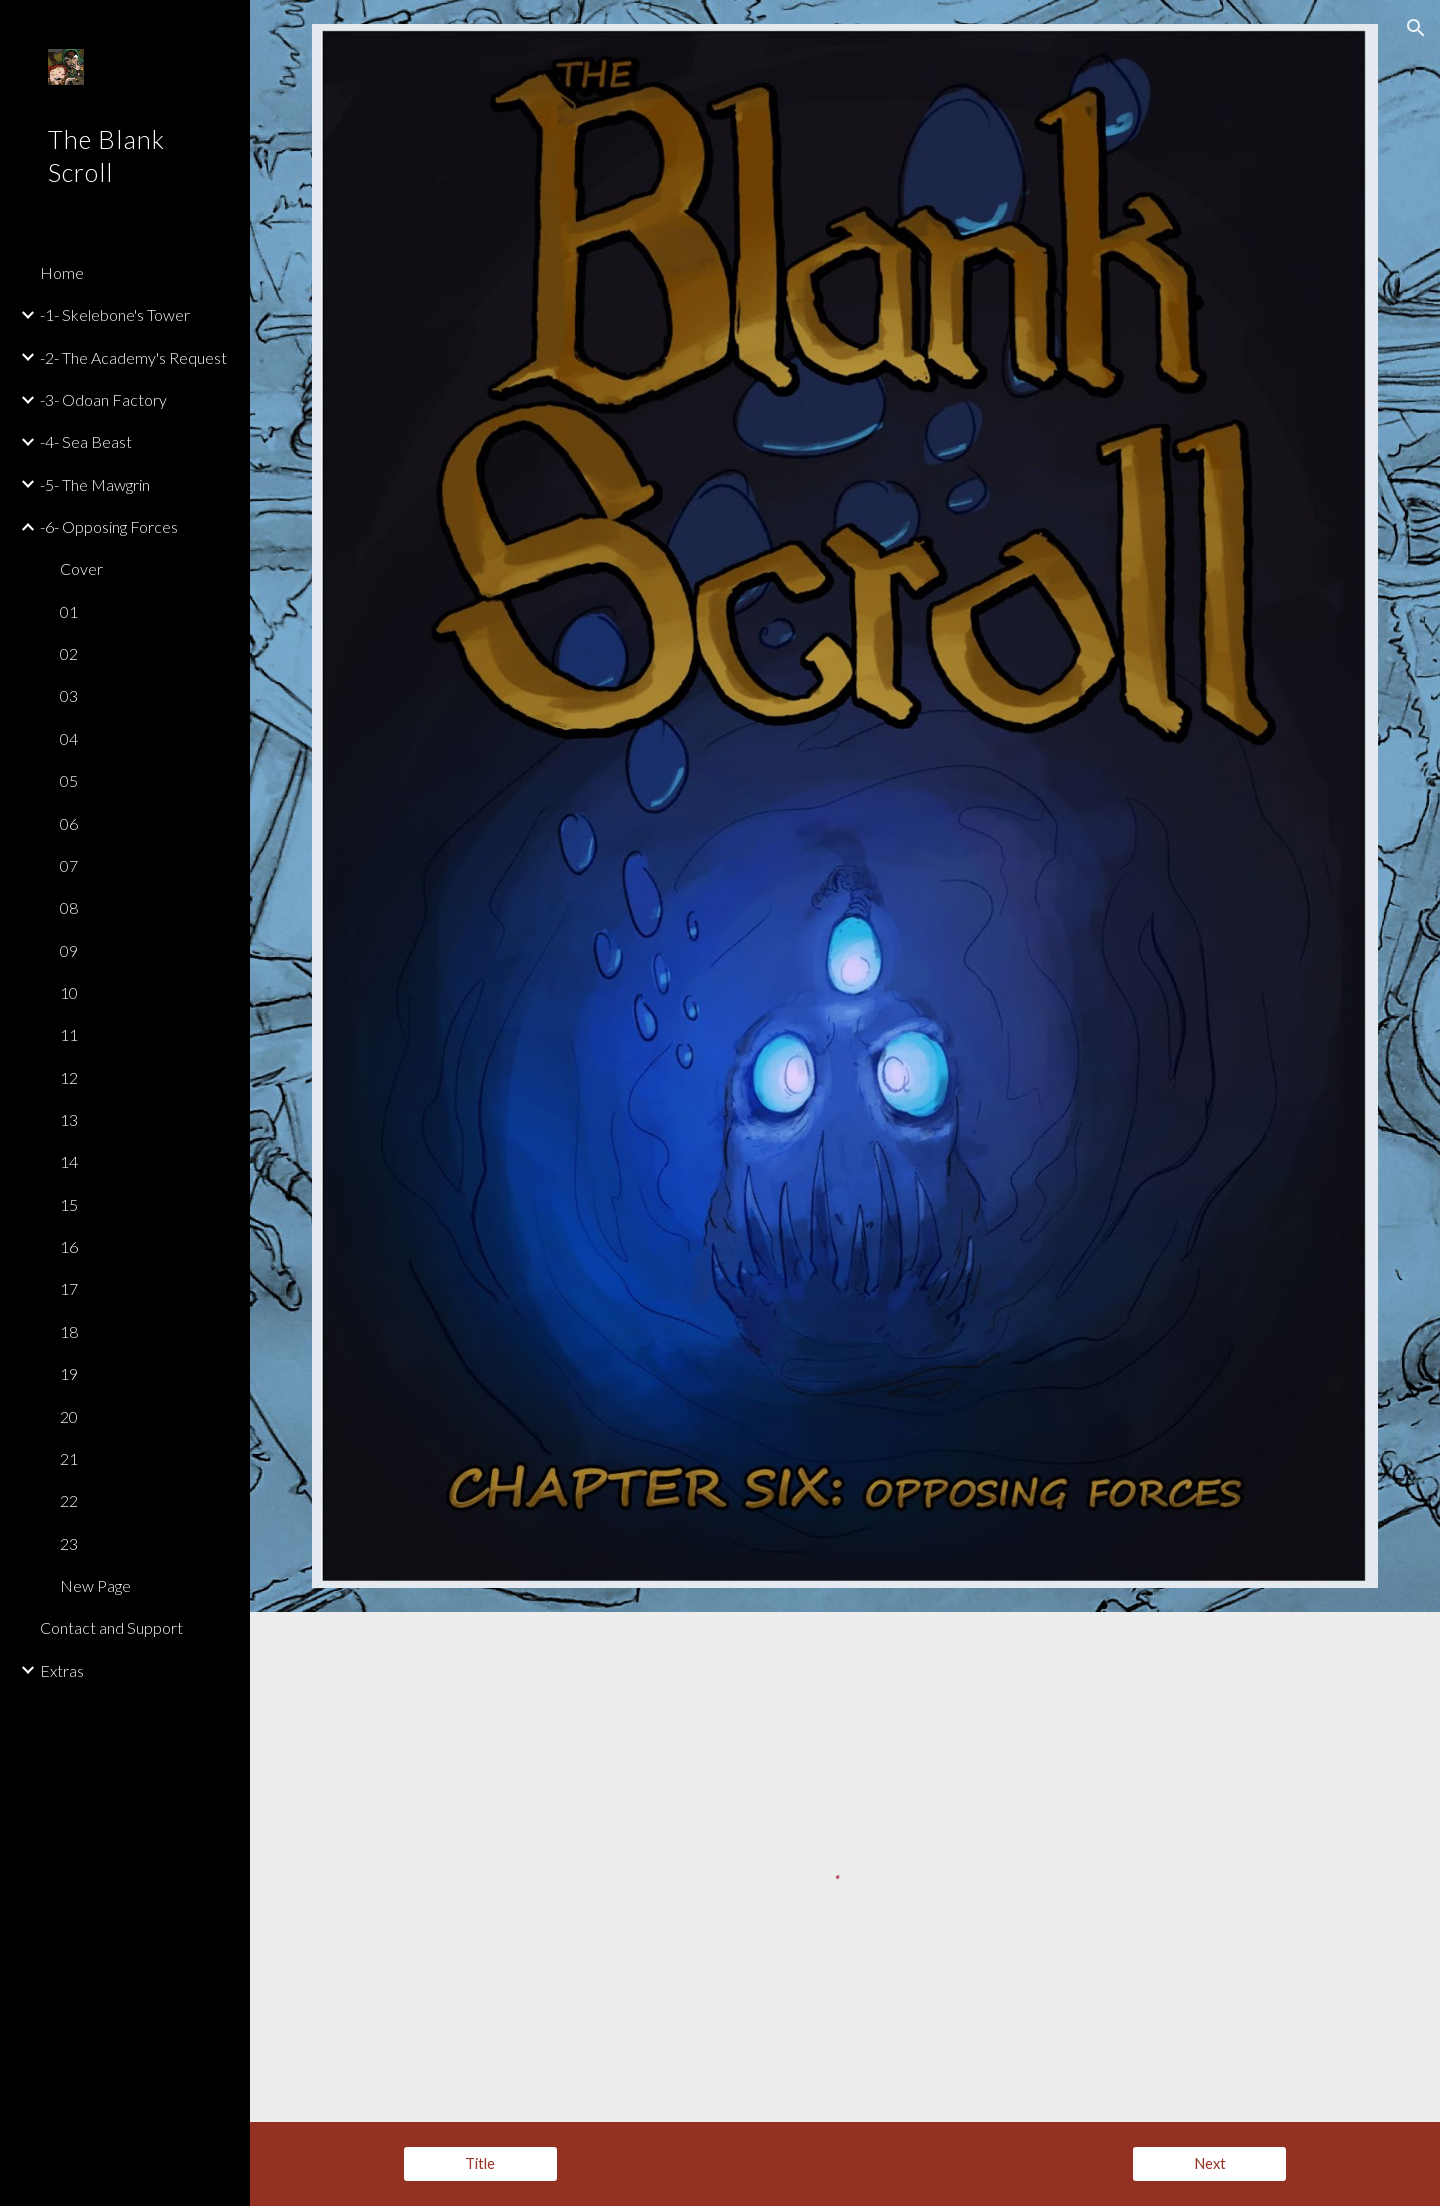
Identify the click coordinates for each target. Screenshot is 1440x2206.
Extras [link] (62, 1670)
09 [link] (69, 950)
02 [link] (69, 653)
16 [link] (69, 1246)
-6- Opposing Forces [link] (109, 526)
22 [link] (69, 1500)
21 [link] (69, 1458)
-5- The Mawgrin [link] (95, 484)
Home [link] (62, 272)
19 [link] (69, 1373)
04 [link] (69, 738)
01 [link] (69, 611)
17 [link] (69, 1288)
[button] (1416, 28)
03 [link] (69, 695)
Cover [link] (81, 568)
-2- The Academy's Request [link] (133, 357)
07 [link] (69, 865)
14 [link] (69, 1161)
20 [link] (69, 1416)
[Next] (1209, 2164)
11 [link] (69, 1034)
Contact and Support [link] (111, 1627)
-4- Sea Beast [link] (86, 441)
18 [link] (69, 1331)
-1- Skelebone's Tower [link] (115, 314)
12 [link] (69, 1077)
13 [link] (69, 1119)
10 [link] (69, 992)
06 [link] (69, 823)
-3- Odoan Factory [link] (103, 399)
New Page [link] (95, 1585)
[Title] (480, 2164)
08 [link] (69, 907)
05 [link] (69, 780)
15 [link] (69, 1204)
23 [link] (69, 1543)
